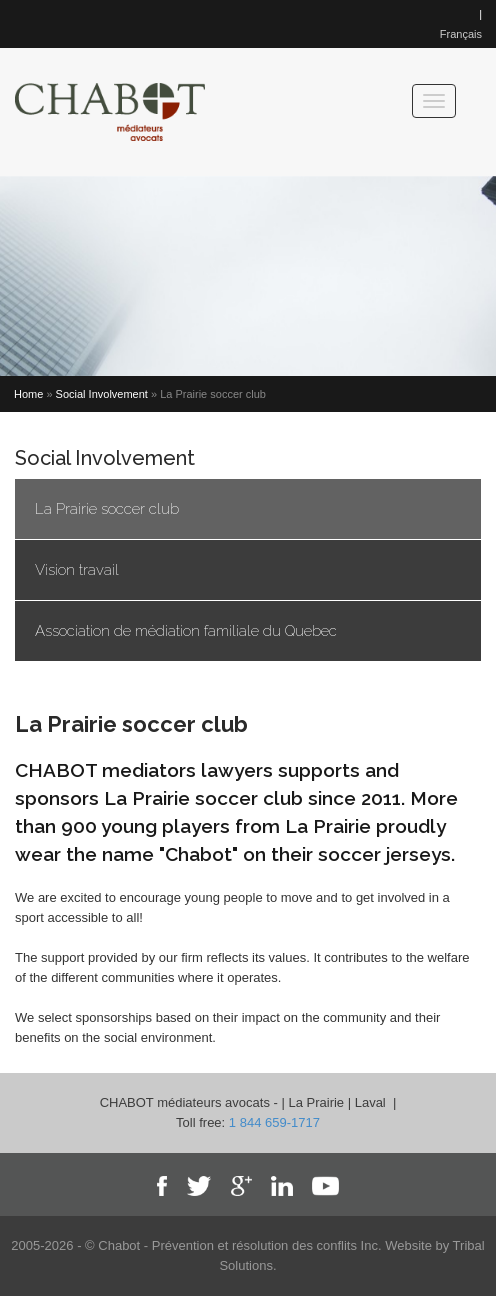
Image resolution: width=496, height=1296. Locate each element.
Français (461, 34)
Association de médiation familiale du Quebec (186, 631)
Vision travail (77, 570)
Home (28, 394)
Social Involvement (102, 394)
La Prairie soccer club (107, 509)
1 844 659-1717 (274, 1122)
